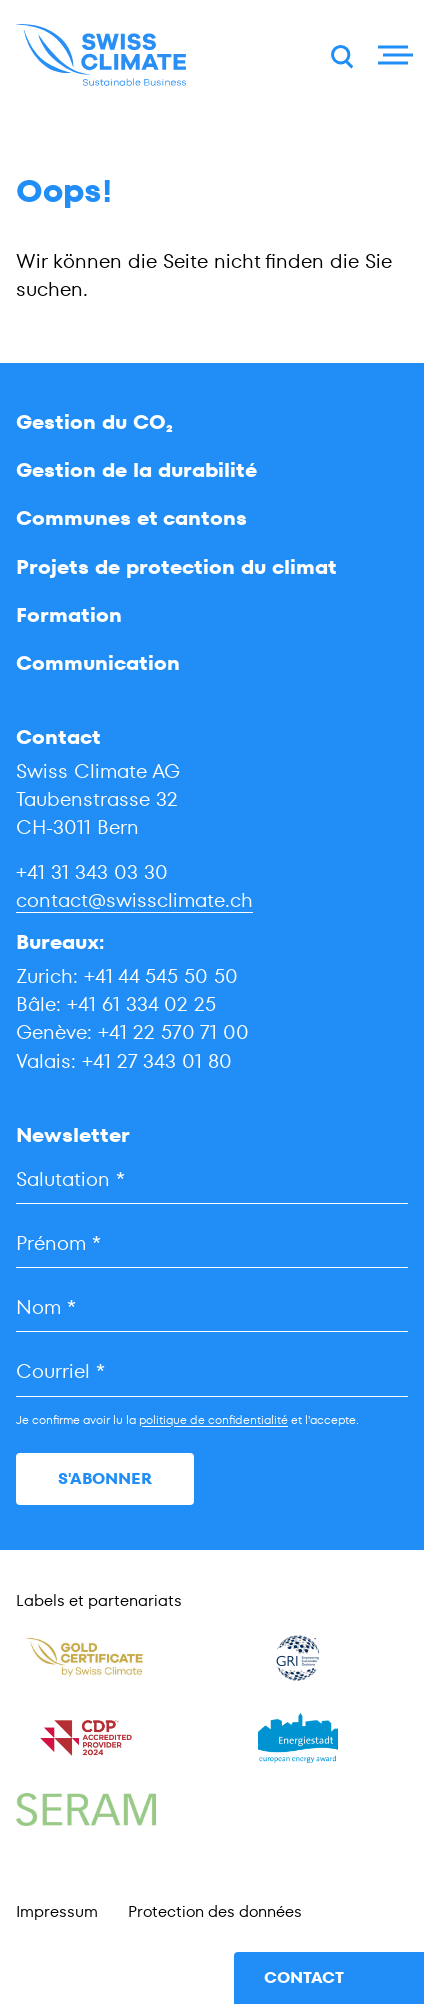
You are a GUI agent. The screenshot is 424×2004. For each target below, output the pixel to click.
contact (304, 1977)
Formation (69, 615)
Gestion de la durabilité (136, 470)
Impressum (57, 1911)
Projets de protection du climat (176, 567)
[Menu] (393, 55)
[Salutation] (212, 1179)
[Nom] (212, 1307)
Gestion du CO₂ (94, 422)
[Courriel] (212, 1371)
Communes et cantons (131, 518)
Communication (98, 663)
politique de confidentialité (213, 1419)
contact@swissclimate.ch (134, 900)
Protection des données (215, 1911)
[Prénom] (212, 1243)
